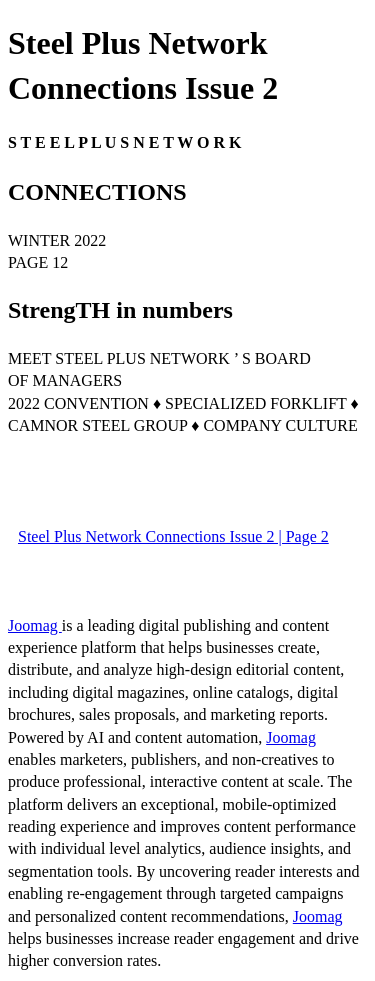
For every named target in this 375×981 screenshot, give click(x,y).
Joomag (35, 625)
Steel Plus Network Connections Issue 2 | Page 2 (173, 536)
